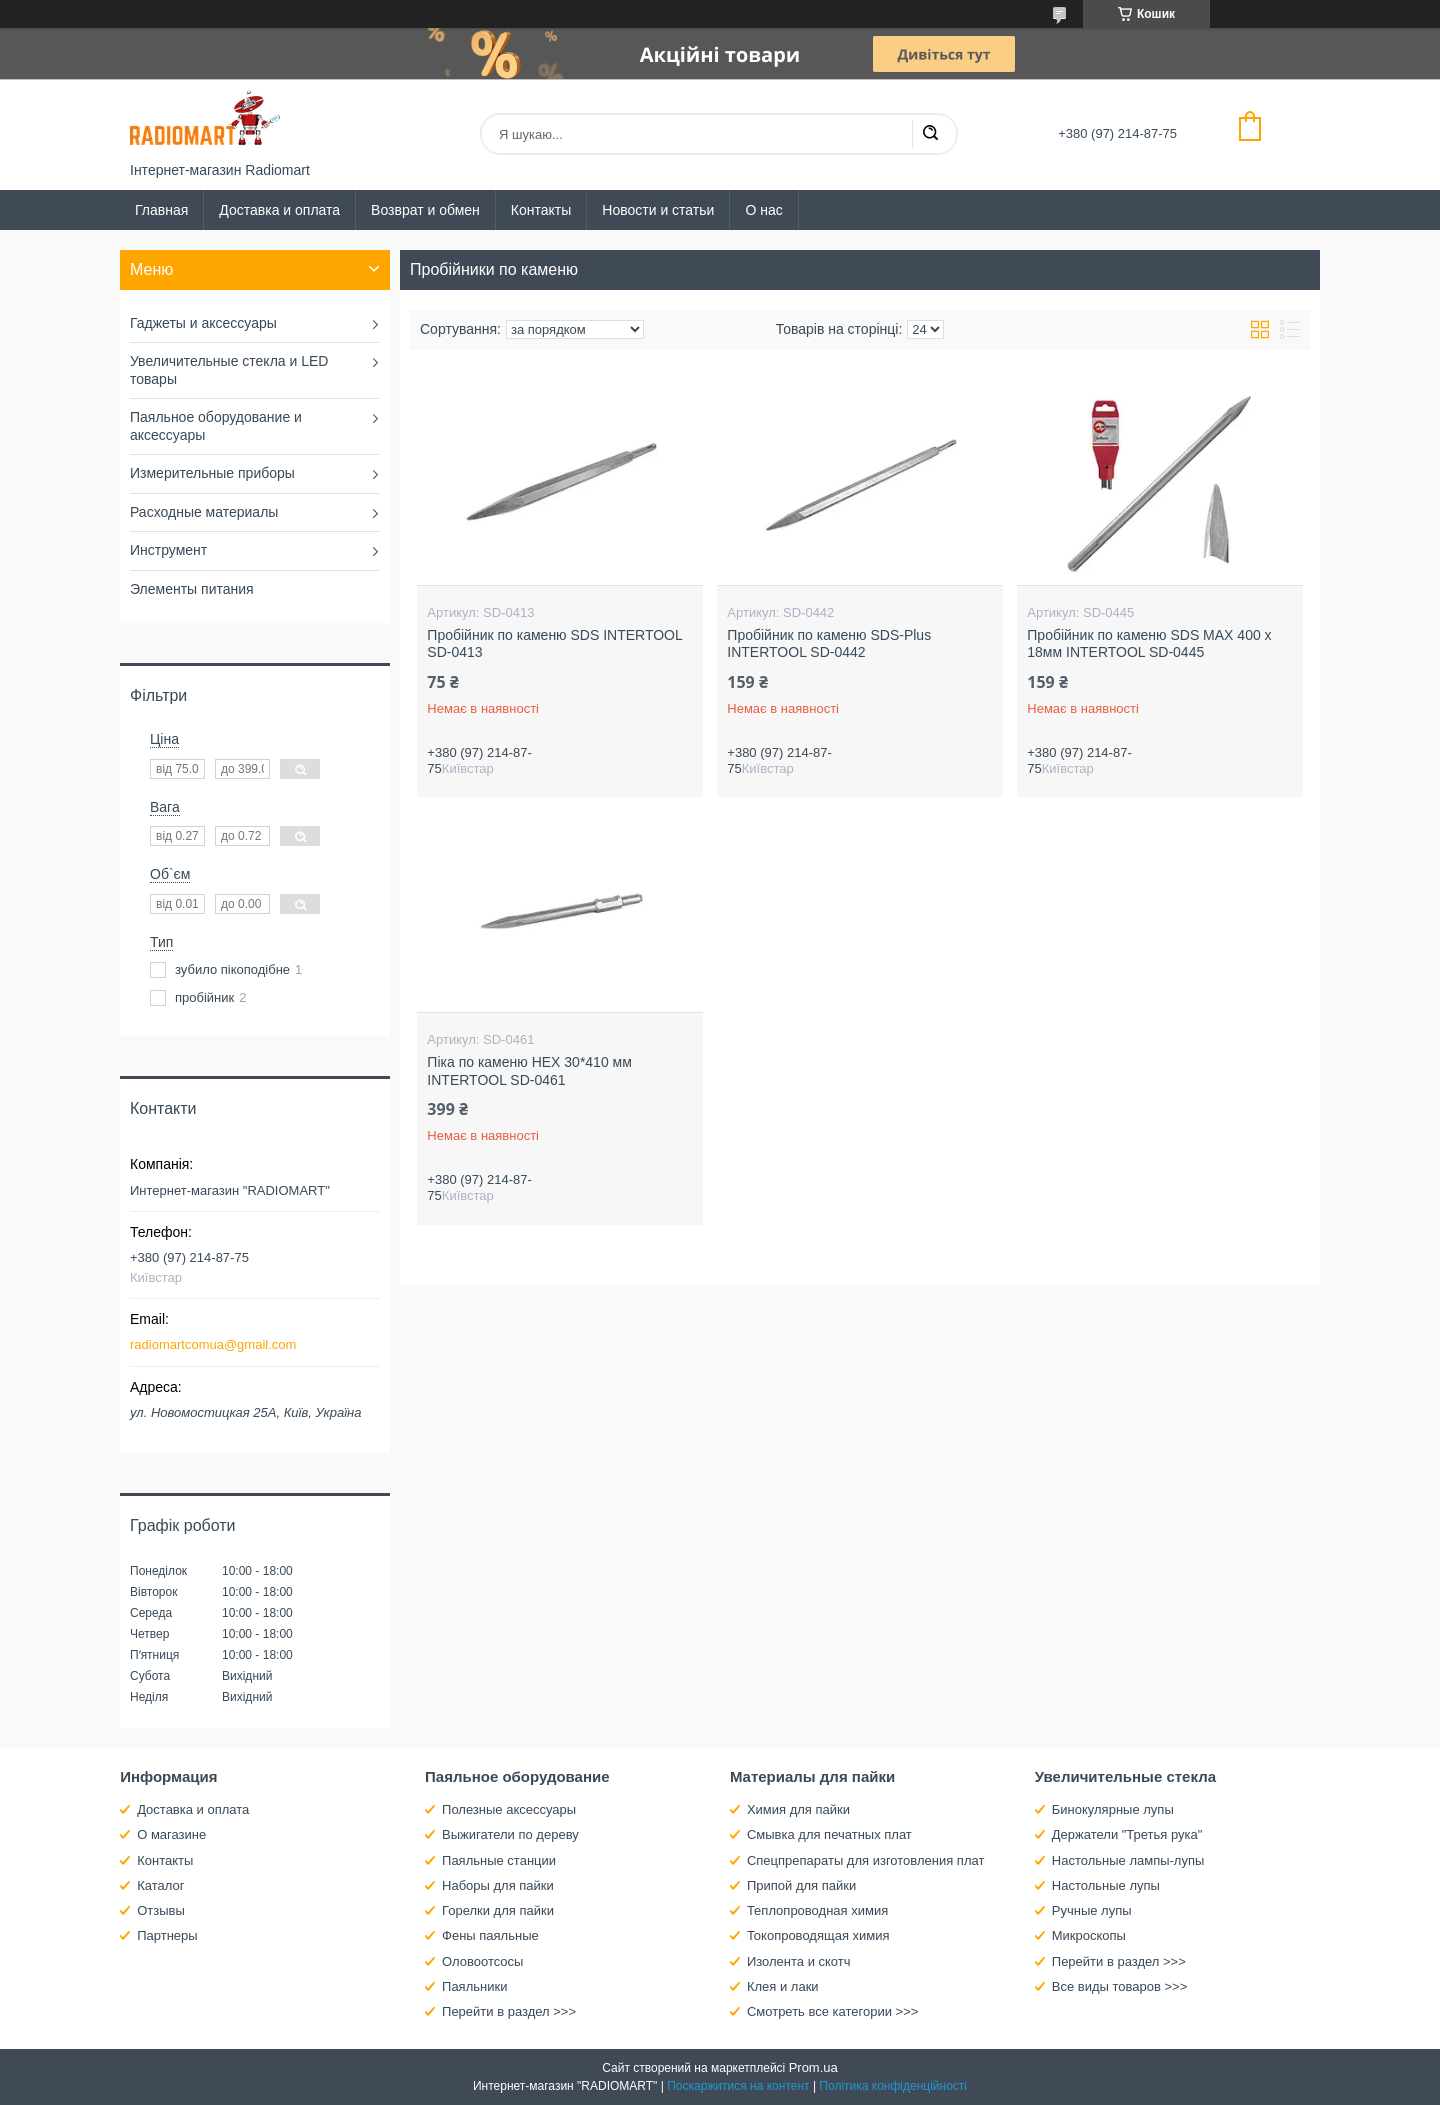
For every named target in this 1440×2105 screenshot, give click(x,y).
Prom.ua (813, 2067)
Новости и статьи (658, 210)
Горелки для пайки (498, 1910)
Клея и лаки (783, 1986)
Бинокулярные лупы (1113, 1809)
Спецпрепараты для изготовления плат (865, 1860)
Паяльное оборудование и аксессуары (216, 426)
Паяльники (474, 1986)
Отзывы (161, 1910)
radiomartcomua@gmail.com (213, 1344)
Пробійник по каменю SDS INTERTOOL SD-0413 (554, 644)
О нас (763, 210)
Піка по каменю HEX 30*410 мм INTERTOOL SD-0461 (529, 1071)
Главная (161, 210)
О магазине (171, 1834)
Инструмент (168, 550)
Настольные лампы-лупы (1128, 1860)
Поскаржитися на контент (738, 2086)
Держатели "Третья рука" (1127, 1834)
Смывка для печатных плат (829, 1834)
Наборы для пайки (498, 1885)
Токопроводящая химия (818, 1935)
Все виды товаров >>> (1120, 1986)
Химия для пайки (798, 1809)
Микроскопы (1089, 1935)
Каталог (160, 1885)
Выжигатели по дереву (510, 1834)
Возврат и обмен (425, 210)
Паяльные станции (499, 1860)
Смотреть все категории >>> (832, 2011)
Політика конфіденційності (893, 2086)
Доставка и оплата (279, 210)
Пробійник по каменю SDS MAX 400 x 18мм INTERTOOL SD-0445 (1149, 644)
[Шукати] (930, 134)
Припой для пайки (801, 1885)
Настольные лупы (1106, 1885)
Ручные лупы (1092, 1910)
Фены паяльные (490, 1935)
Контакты (541, 210)
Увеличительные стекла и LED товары (229, 370)
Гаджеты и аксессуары (203, 323)
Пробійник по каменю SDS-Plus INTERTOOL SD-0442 (829, 644)
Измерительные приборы (212, 473)
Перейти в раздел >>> (509, 2011)
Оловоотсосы (482, 1961)
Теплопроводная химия (817, 1910)
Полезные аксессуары (509, 1809)
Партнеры (167, 1935)
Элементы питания (192, 589)
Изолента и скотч (799, 1961)
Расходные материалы (204, 512)
